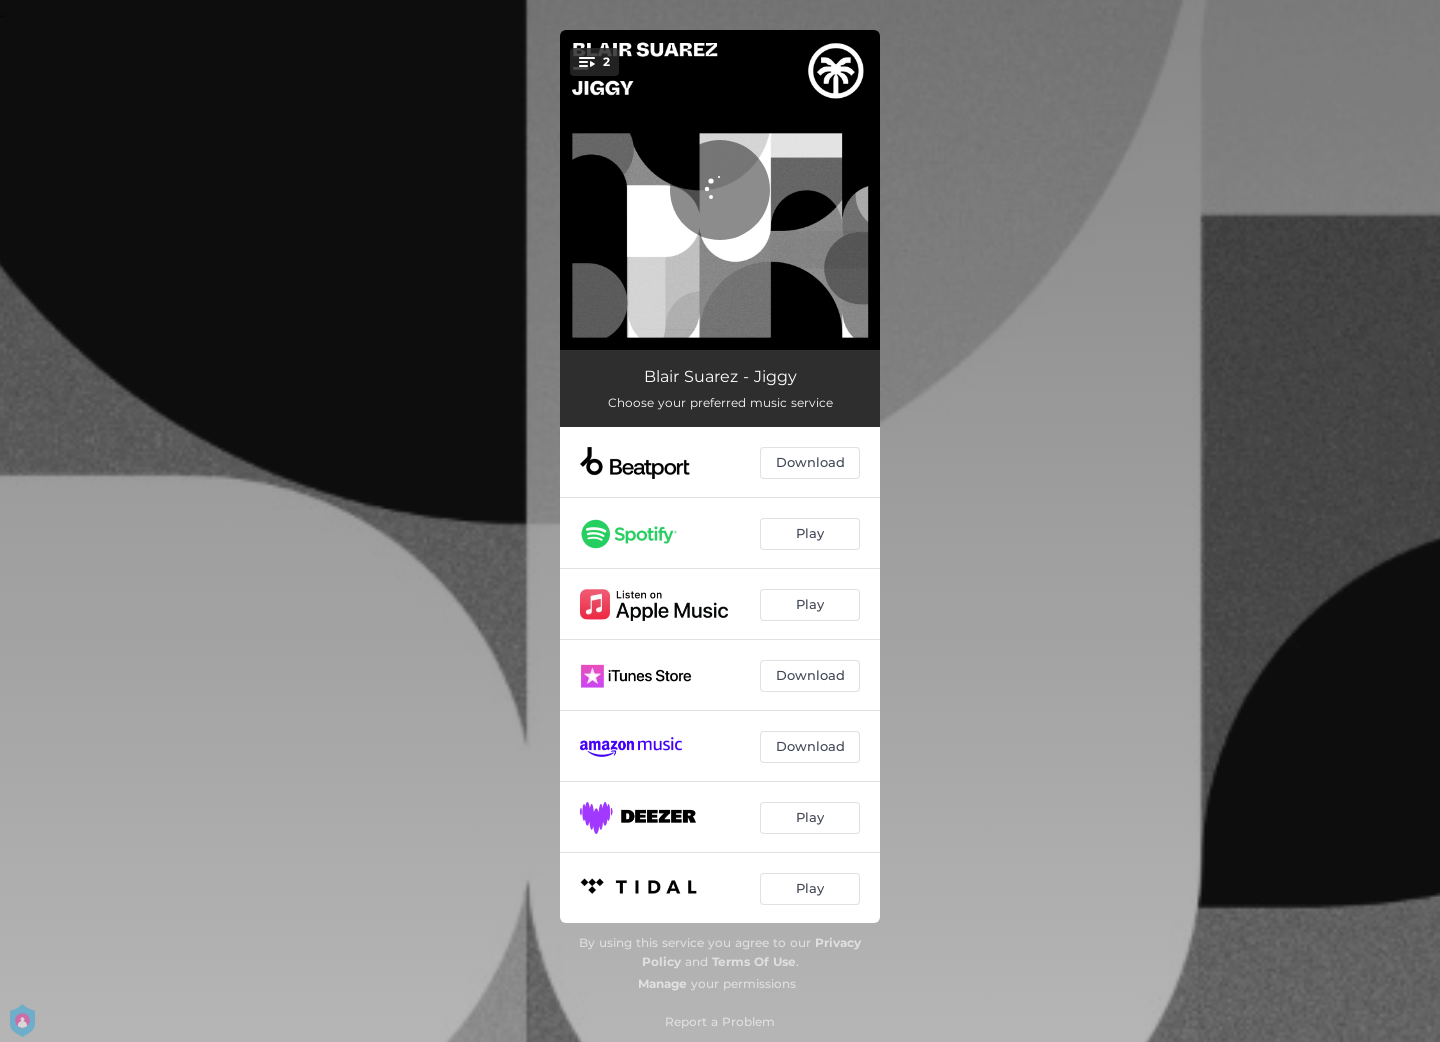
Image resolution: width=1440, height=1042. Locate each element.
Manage (662, 983)
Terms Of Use (754, 961)
